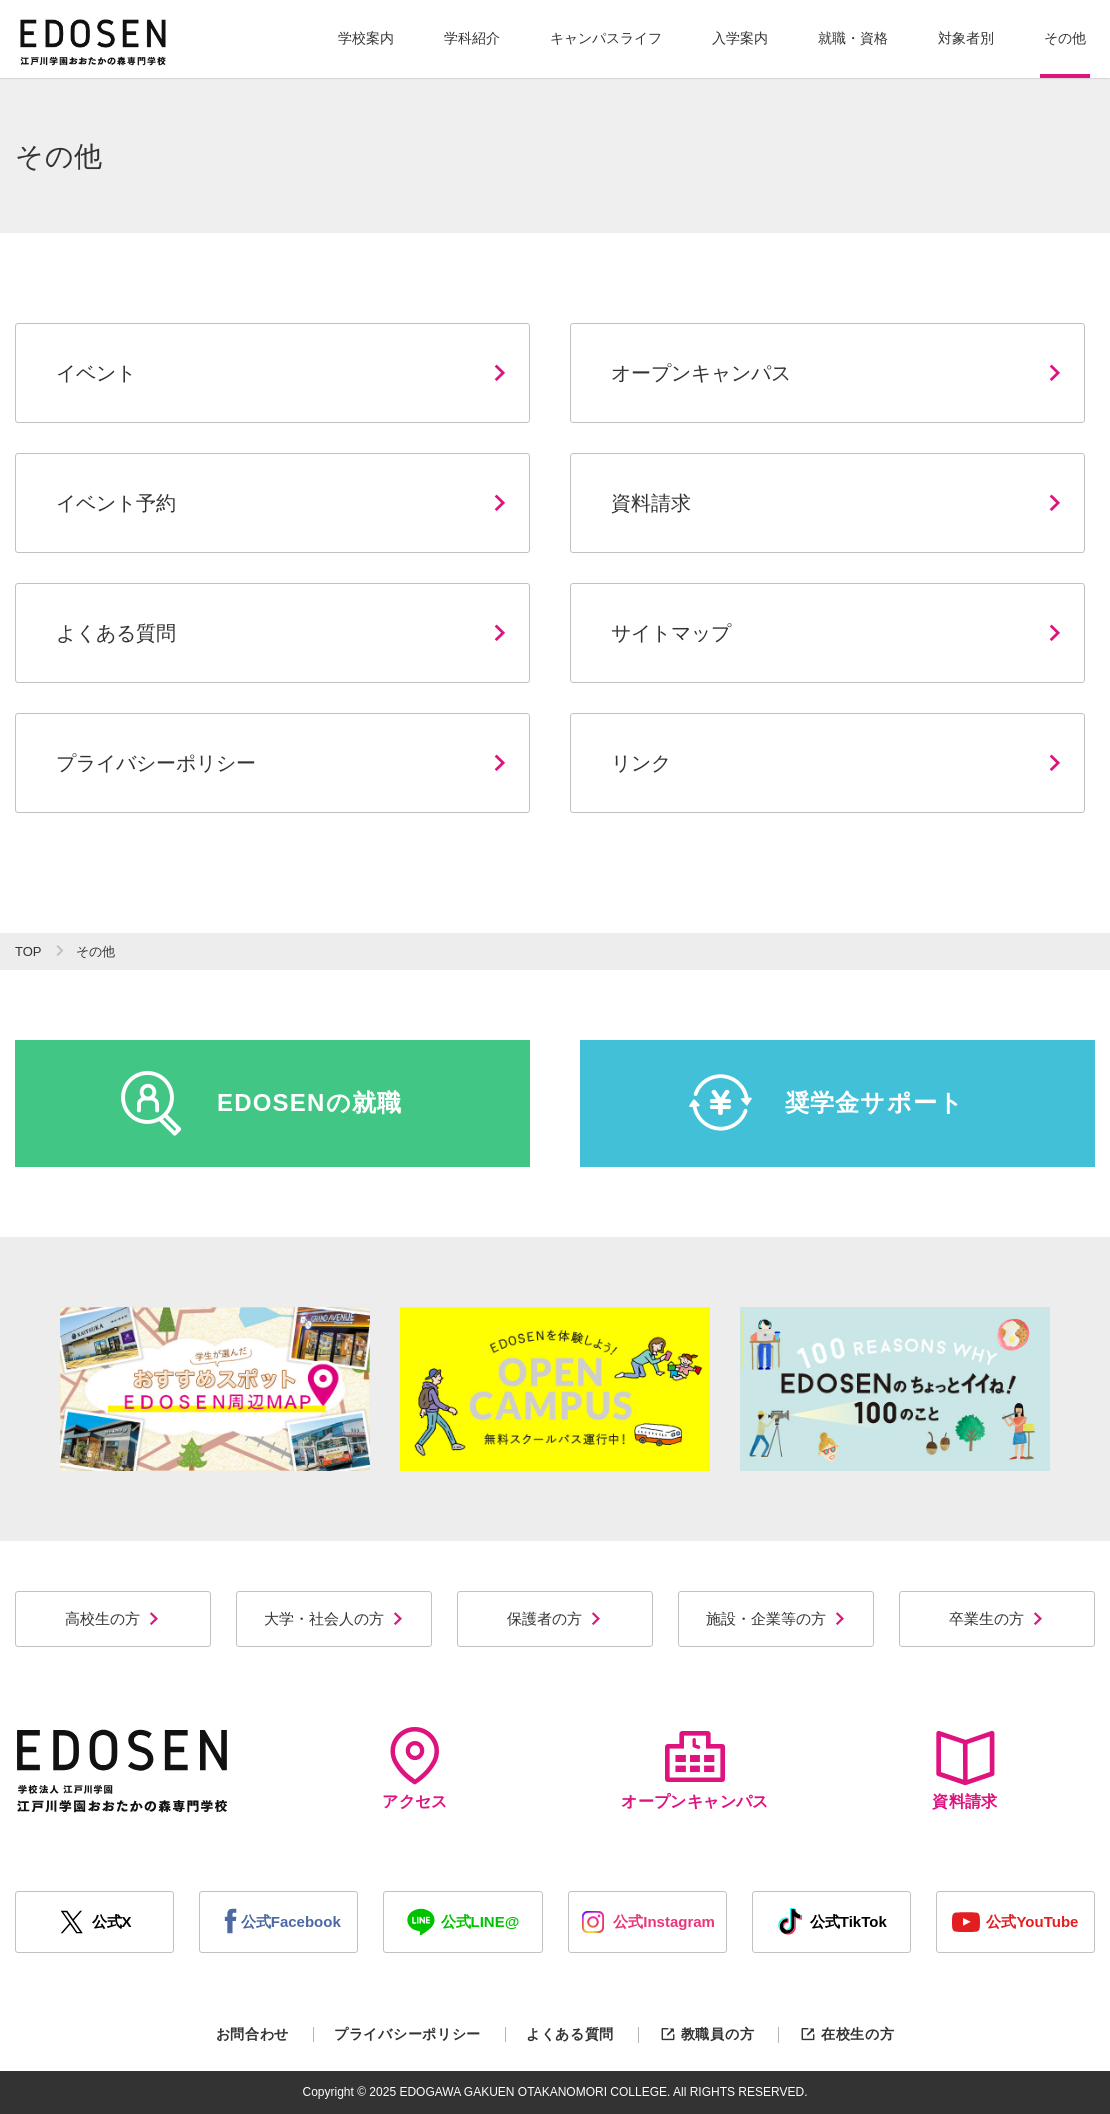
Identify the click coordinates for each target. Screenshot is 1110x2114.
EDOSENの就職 (261, 1103)
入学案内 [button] (740, 38)
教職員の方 (706, 2034)
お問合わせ (253, 2034)
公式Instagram (647, 1922)
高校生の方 (113, 1618)
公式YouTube (1015, 1922)
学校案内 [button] (366, 38)
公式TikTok (831, 1922)
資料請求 (965, 1768)
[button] (366, 39)
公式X (95, 1922)
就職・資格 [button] (853, 38)
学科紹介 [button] (472, 38)
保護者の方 (555, 1618)
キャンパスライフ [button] (606, 38)
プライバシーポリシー (407, 2034)
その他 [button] (1065, 38)
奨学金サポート (826, 1103)
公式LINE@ (463, 1922)
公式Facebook (279, 1922)
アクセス (415, 1768)
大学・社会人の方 (334, 1618)
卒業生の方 (997, 1618)
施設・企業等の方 (776, 1618)
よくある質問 (570, 2034)
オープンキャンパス (695, 1768)
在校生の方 (846, 2034)
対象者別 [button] (966, 38)
